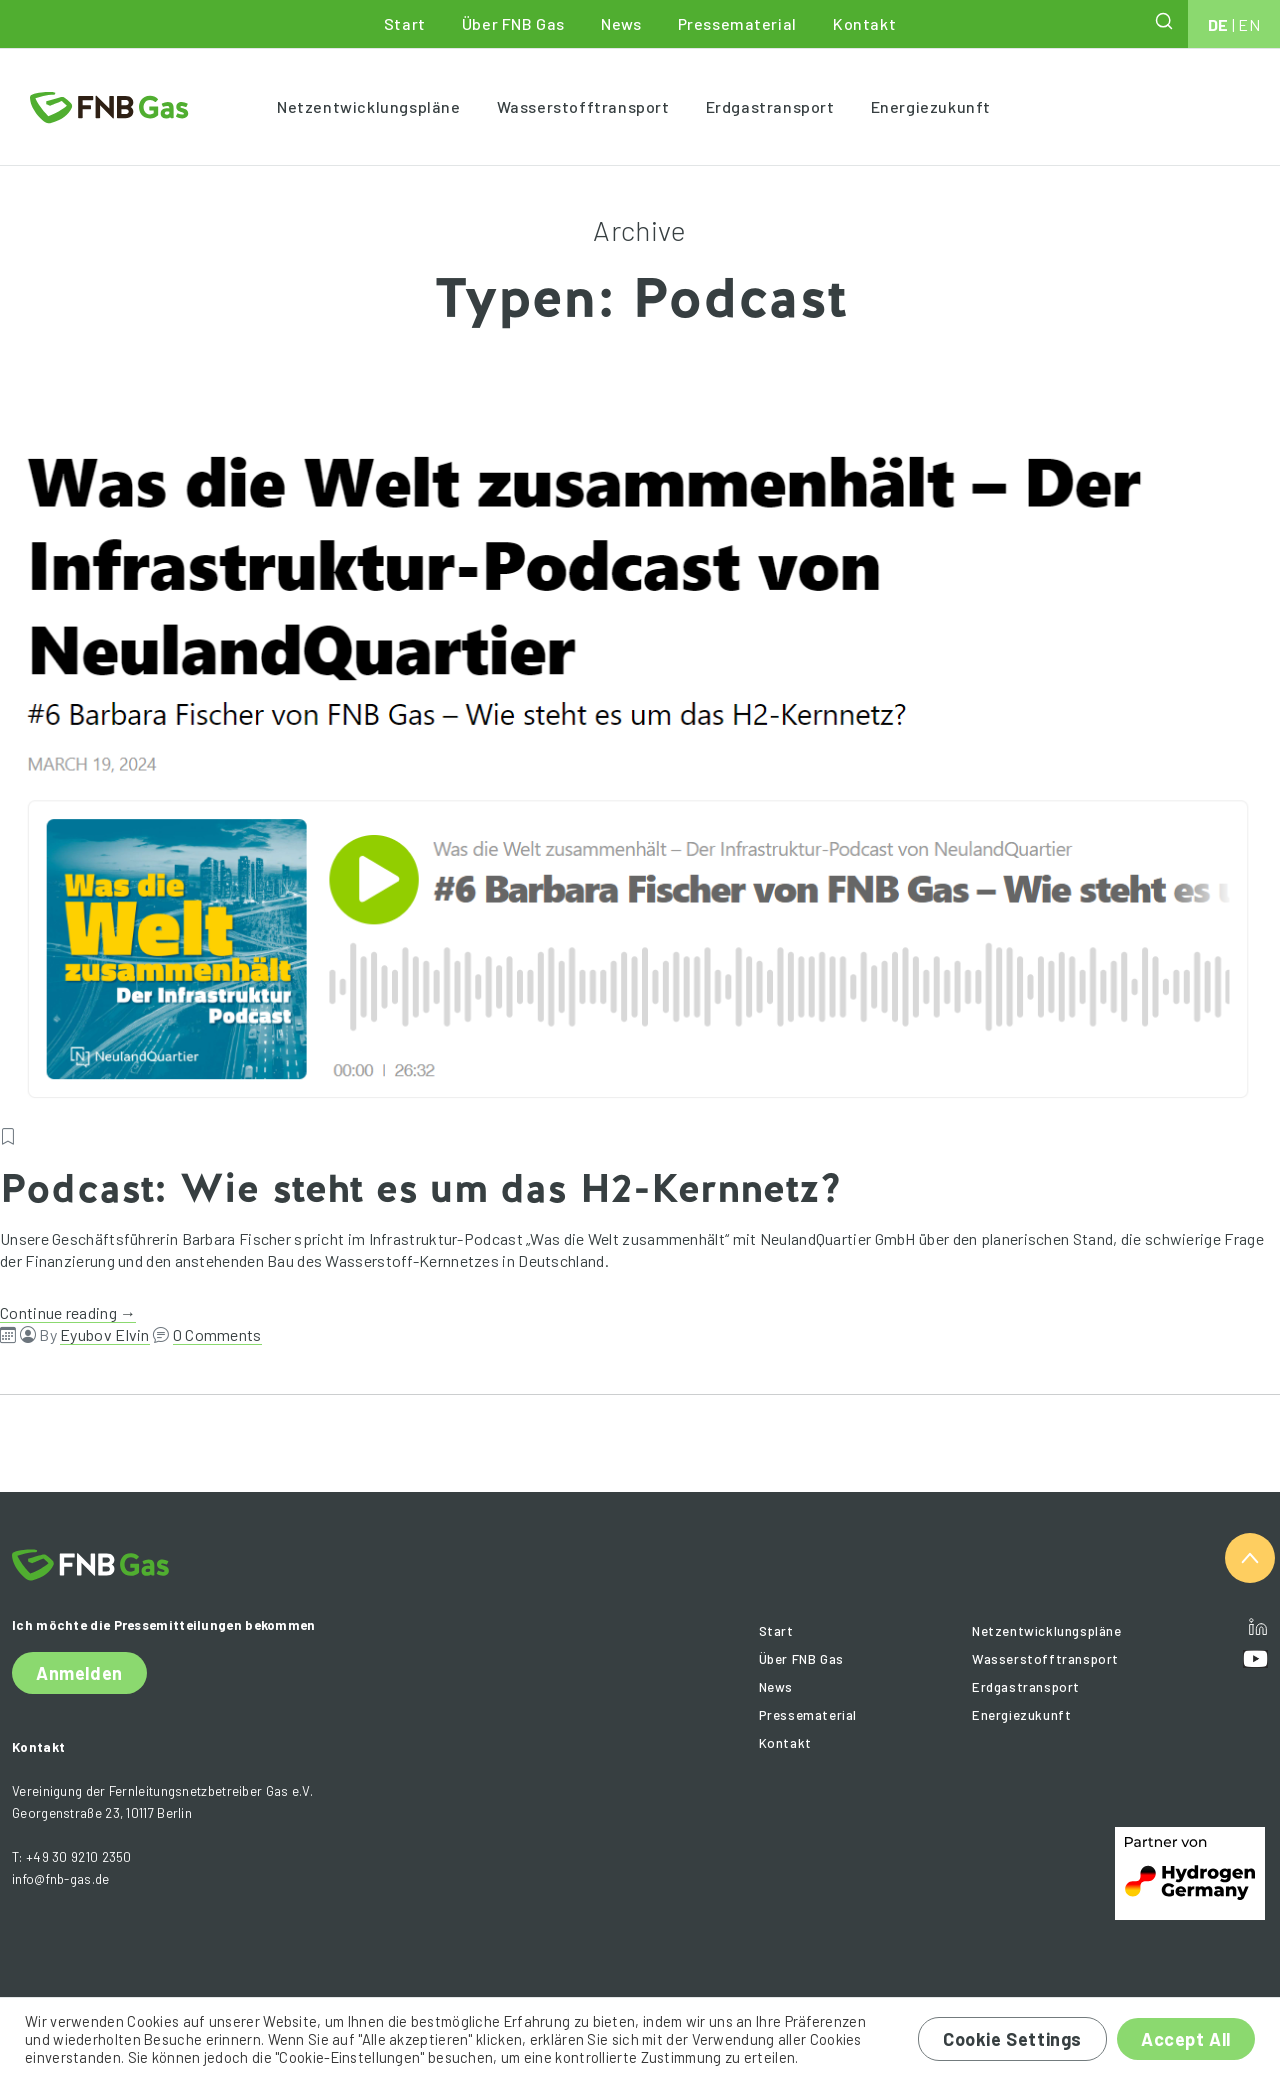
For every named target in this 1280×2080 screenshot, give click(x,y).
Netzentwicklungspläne (369, 106)
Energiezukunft (931, 106)
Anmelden (79, 1673)
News (621, 23)
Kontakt (864, 23)
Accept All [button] (1186, 2039)
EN (1249, 24)
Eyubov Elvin (105, 1334)
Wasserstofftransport (583, 106)
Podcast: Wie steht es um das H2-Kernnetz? (421, 1188)
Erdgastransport (770, 106)
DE (1218, 24)
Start (405, 23)
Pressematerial (737, 23)
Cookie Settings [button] (1012, 2039)
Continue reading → (68, 1312)
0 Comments (217, 1334)
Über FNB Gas (513, 23)
